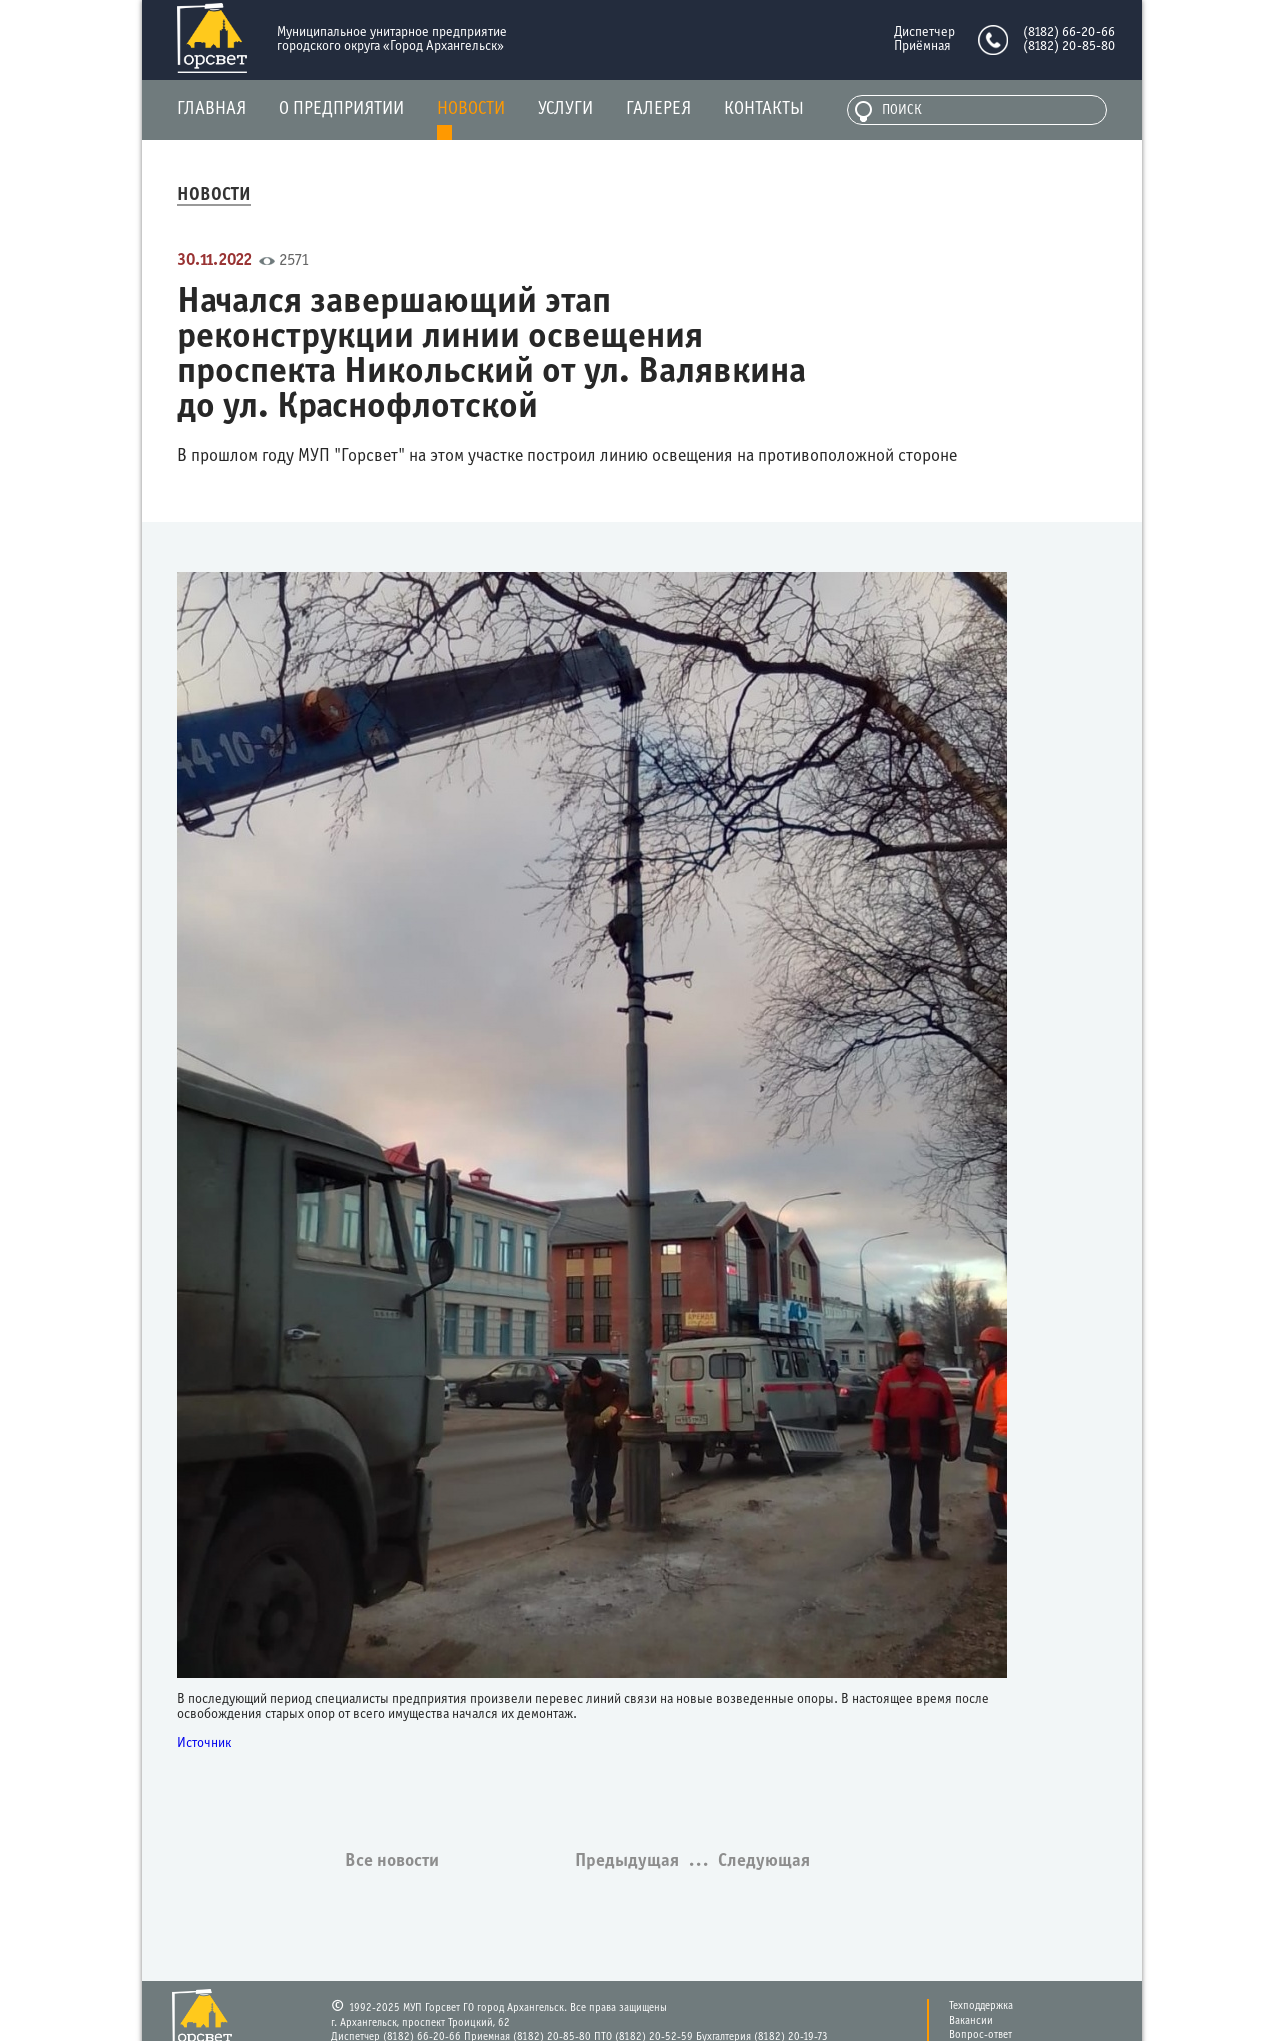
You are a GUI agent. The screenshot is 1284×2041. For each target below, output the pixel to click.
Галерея (658, 109)
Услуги (565, 109)
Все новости (392, 1861)
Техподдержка (981, 2006)
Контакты (764, 109)
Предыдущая (629, 1861)
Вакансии (971, 2021)
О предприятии (341, 109)
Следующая (764, 1861)
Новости (471, 109)
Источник (204, 1743)
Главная (211, 109)
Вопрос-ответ (980, 2035)
